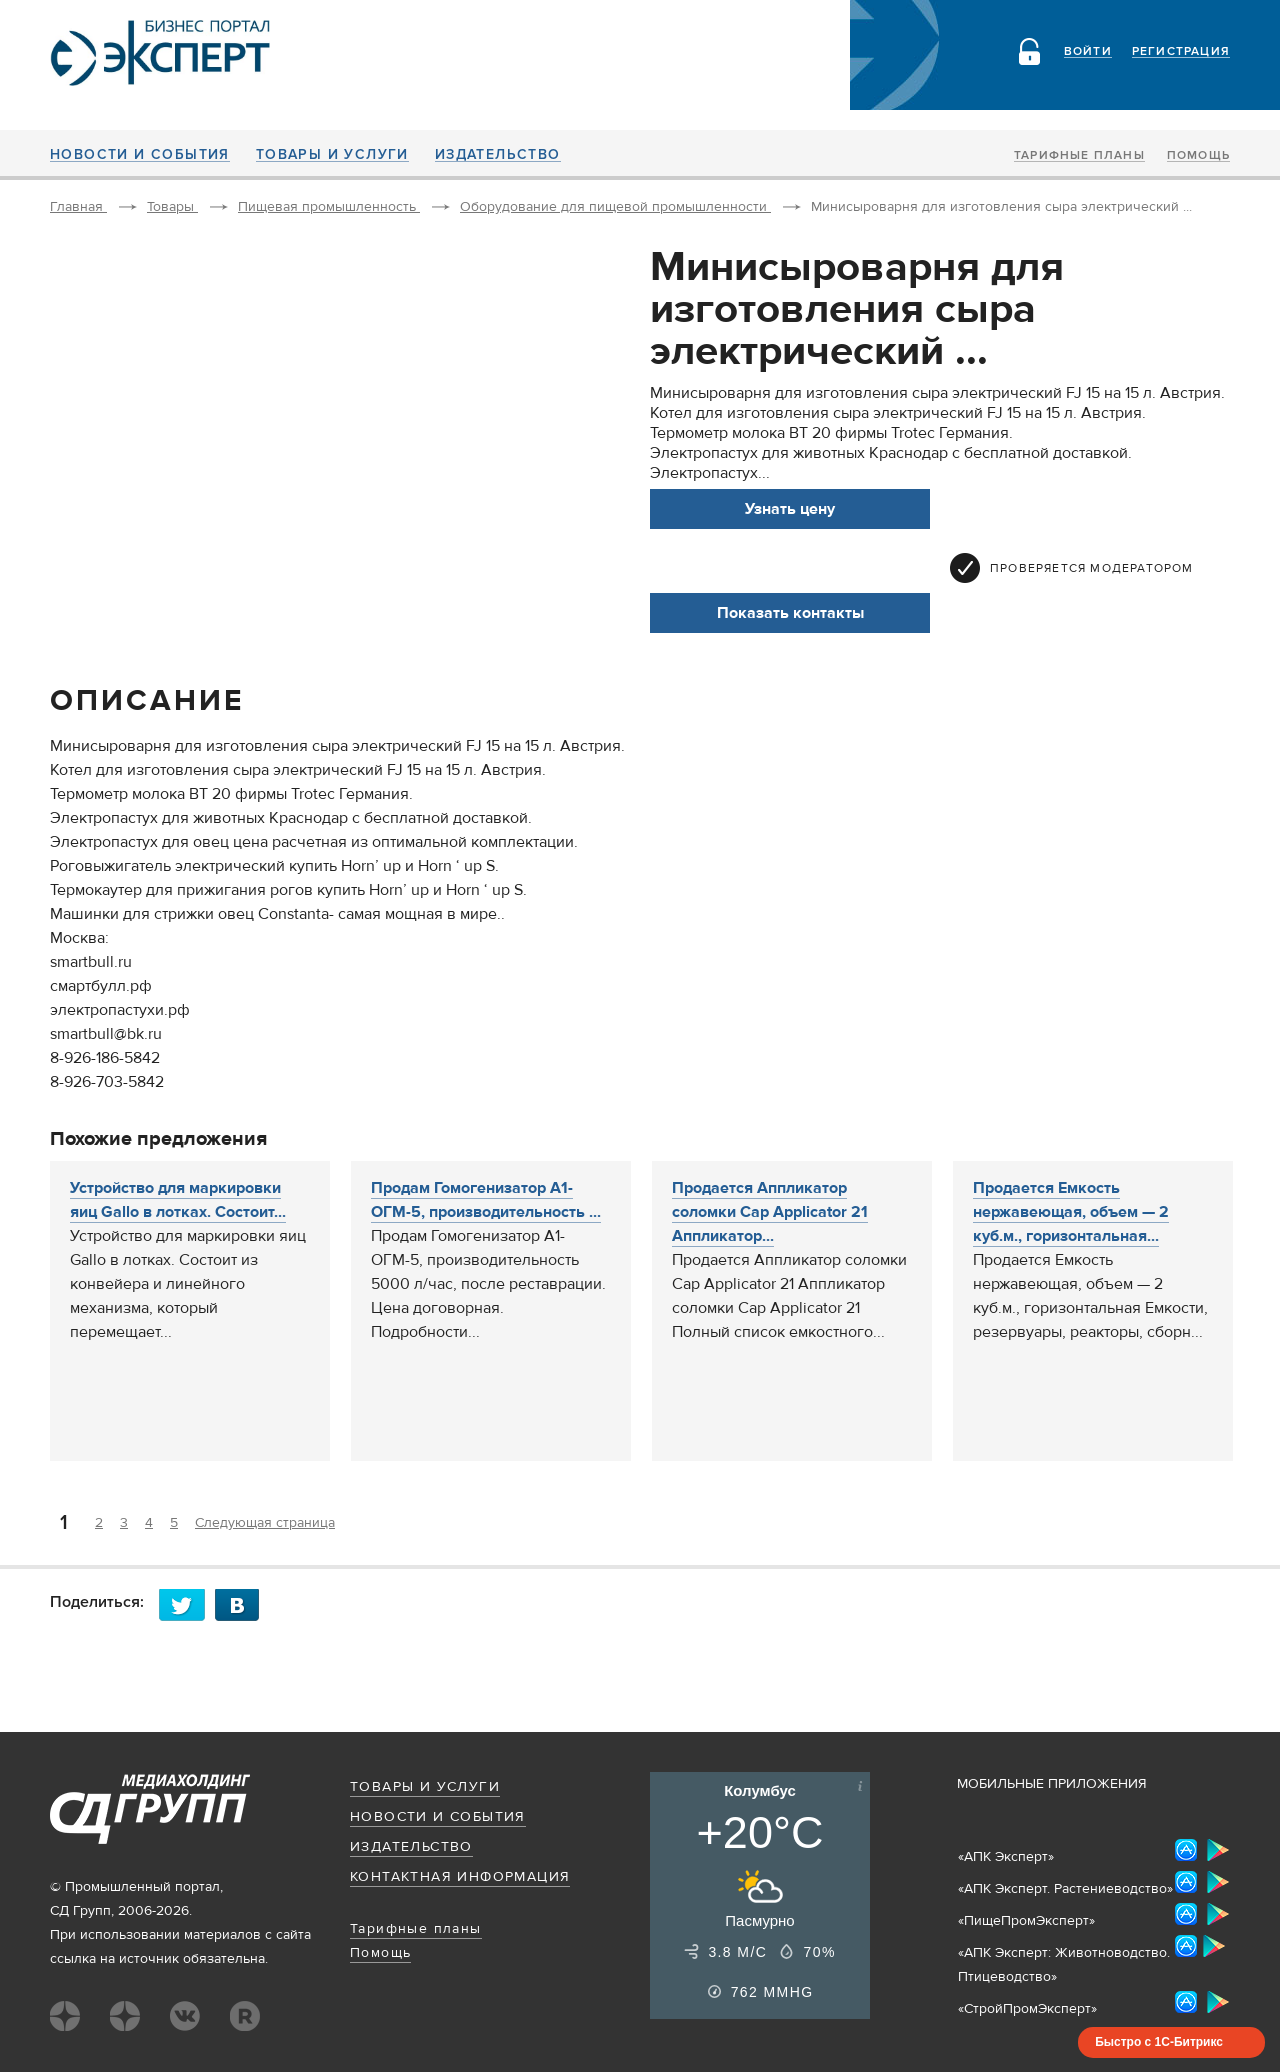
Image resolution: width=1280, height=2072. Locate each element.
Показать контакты (790, 613)
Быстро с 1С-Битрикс (1159, 2042)
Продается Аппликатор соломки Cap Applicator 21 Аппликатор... (770, 1212)
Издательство (498, 155)
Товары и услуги (332, 155)
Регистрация (1181, 52)
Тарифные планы (1079, 156)
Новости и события (140, 155)
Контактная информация (460, 1877)
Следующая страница (265, 1523)
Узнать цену (790, 509)
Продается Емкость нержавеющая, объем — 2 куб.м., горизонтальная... (1071, 1212)
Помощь (1198, 156)
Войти (1088, 52)
